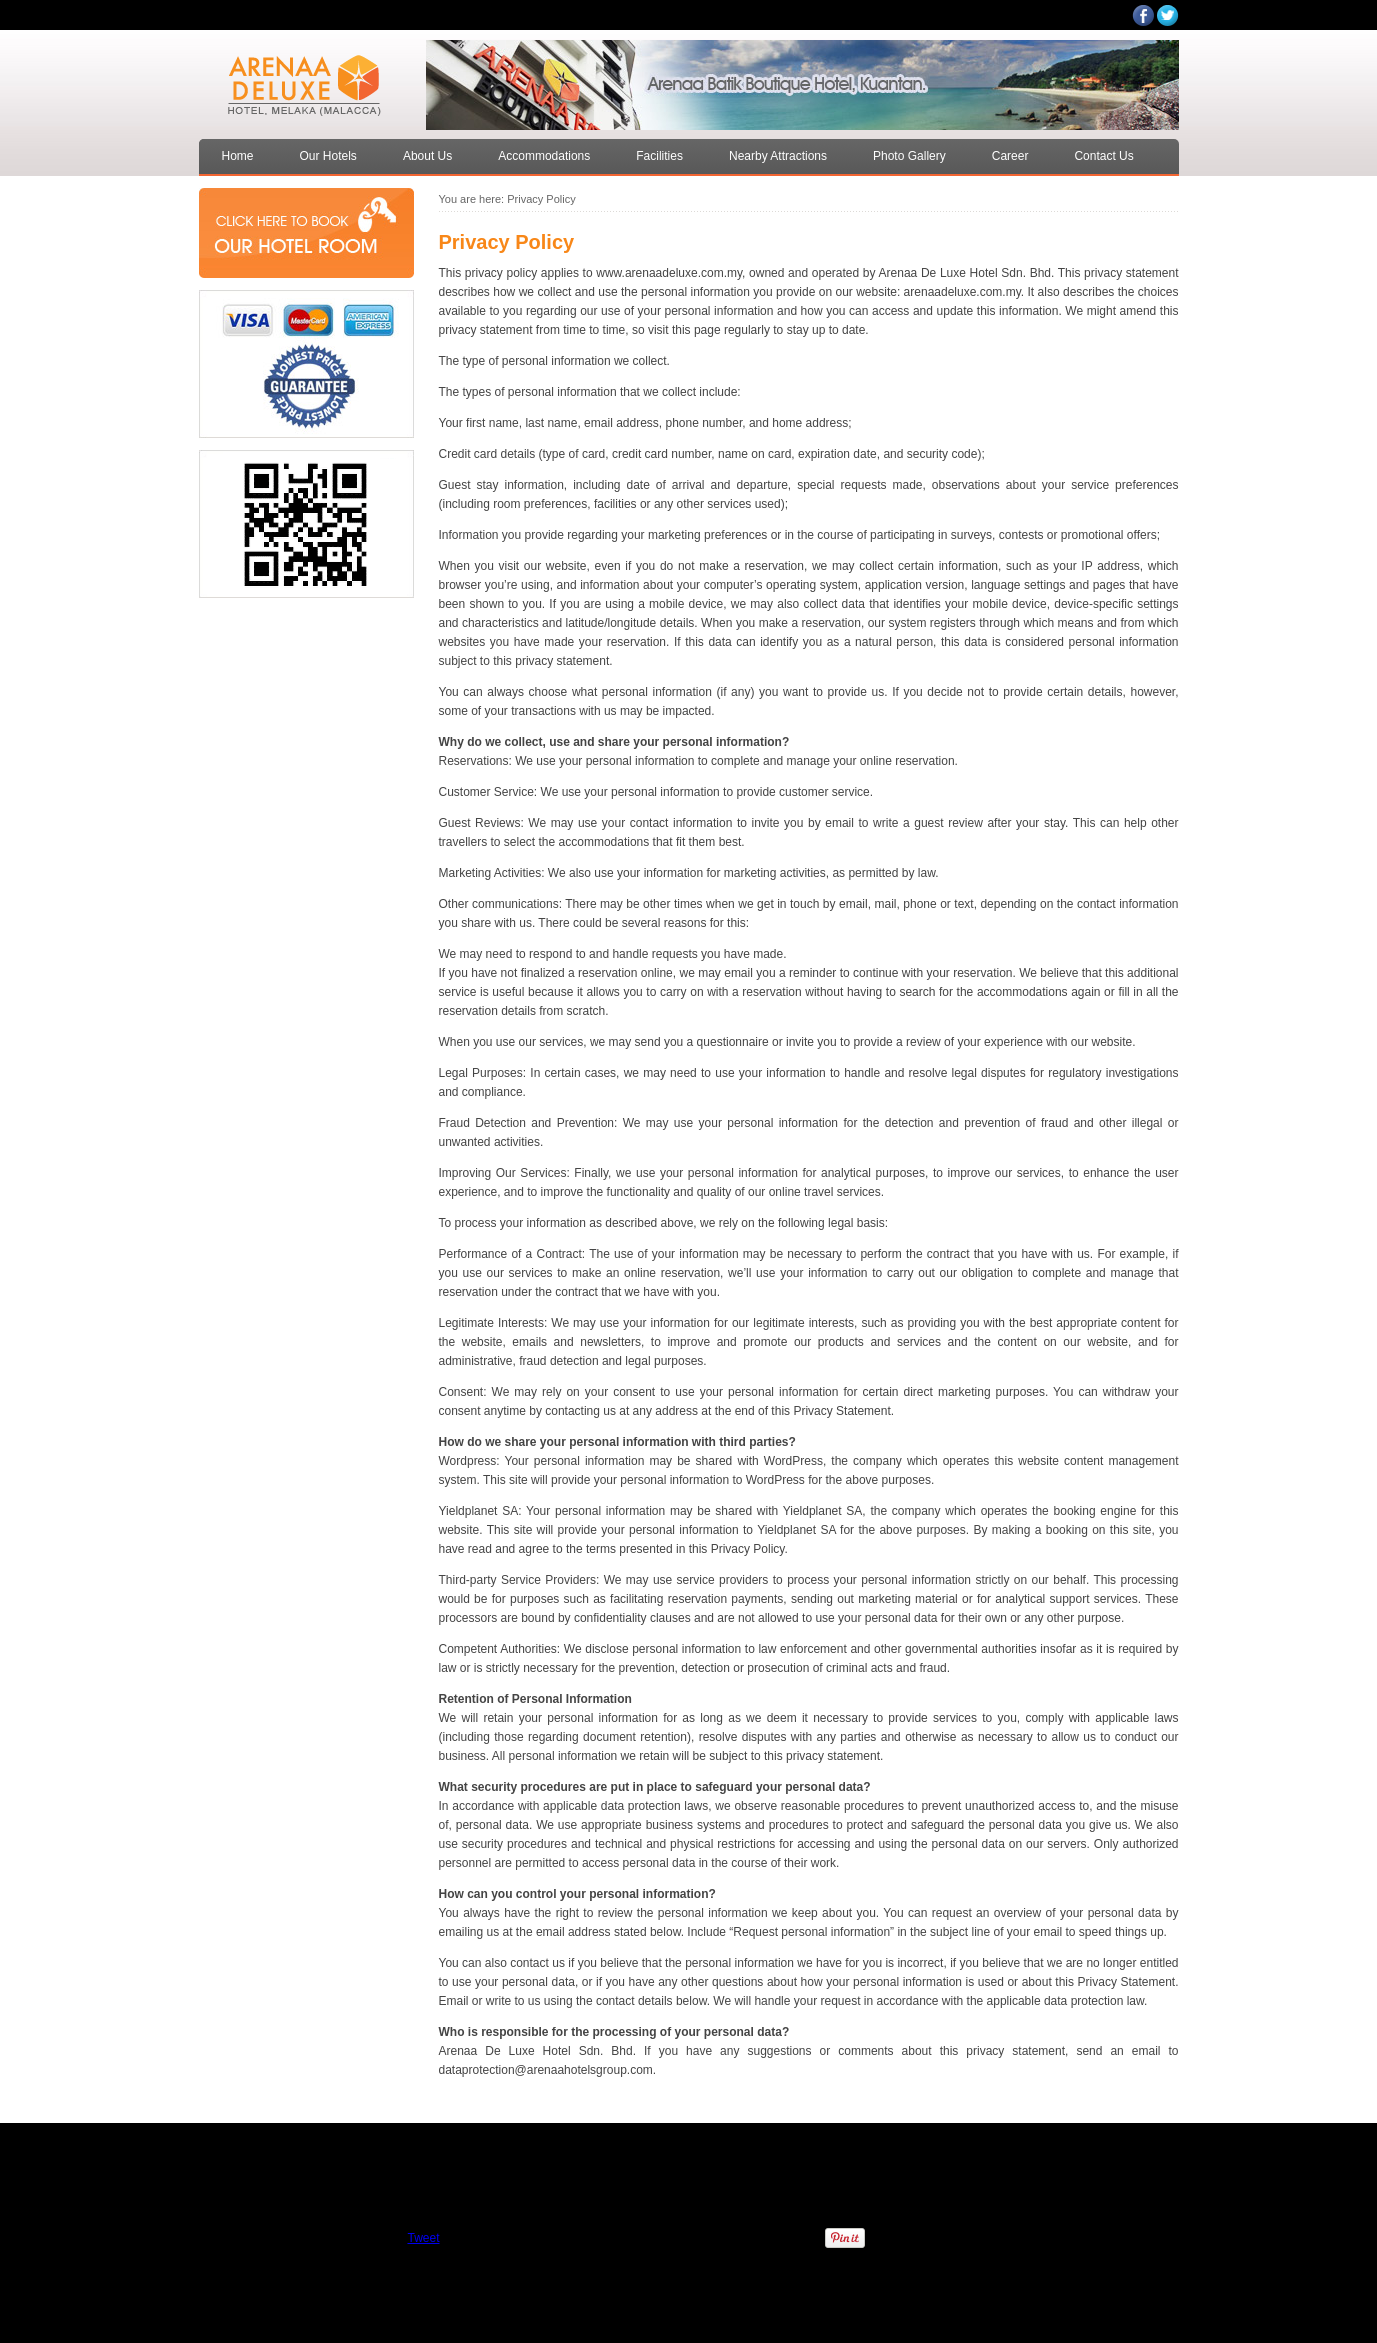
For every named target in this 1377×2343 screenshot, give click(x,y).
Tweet (423, 2238)
